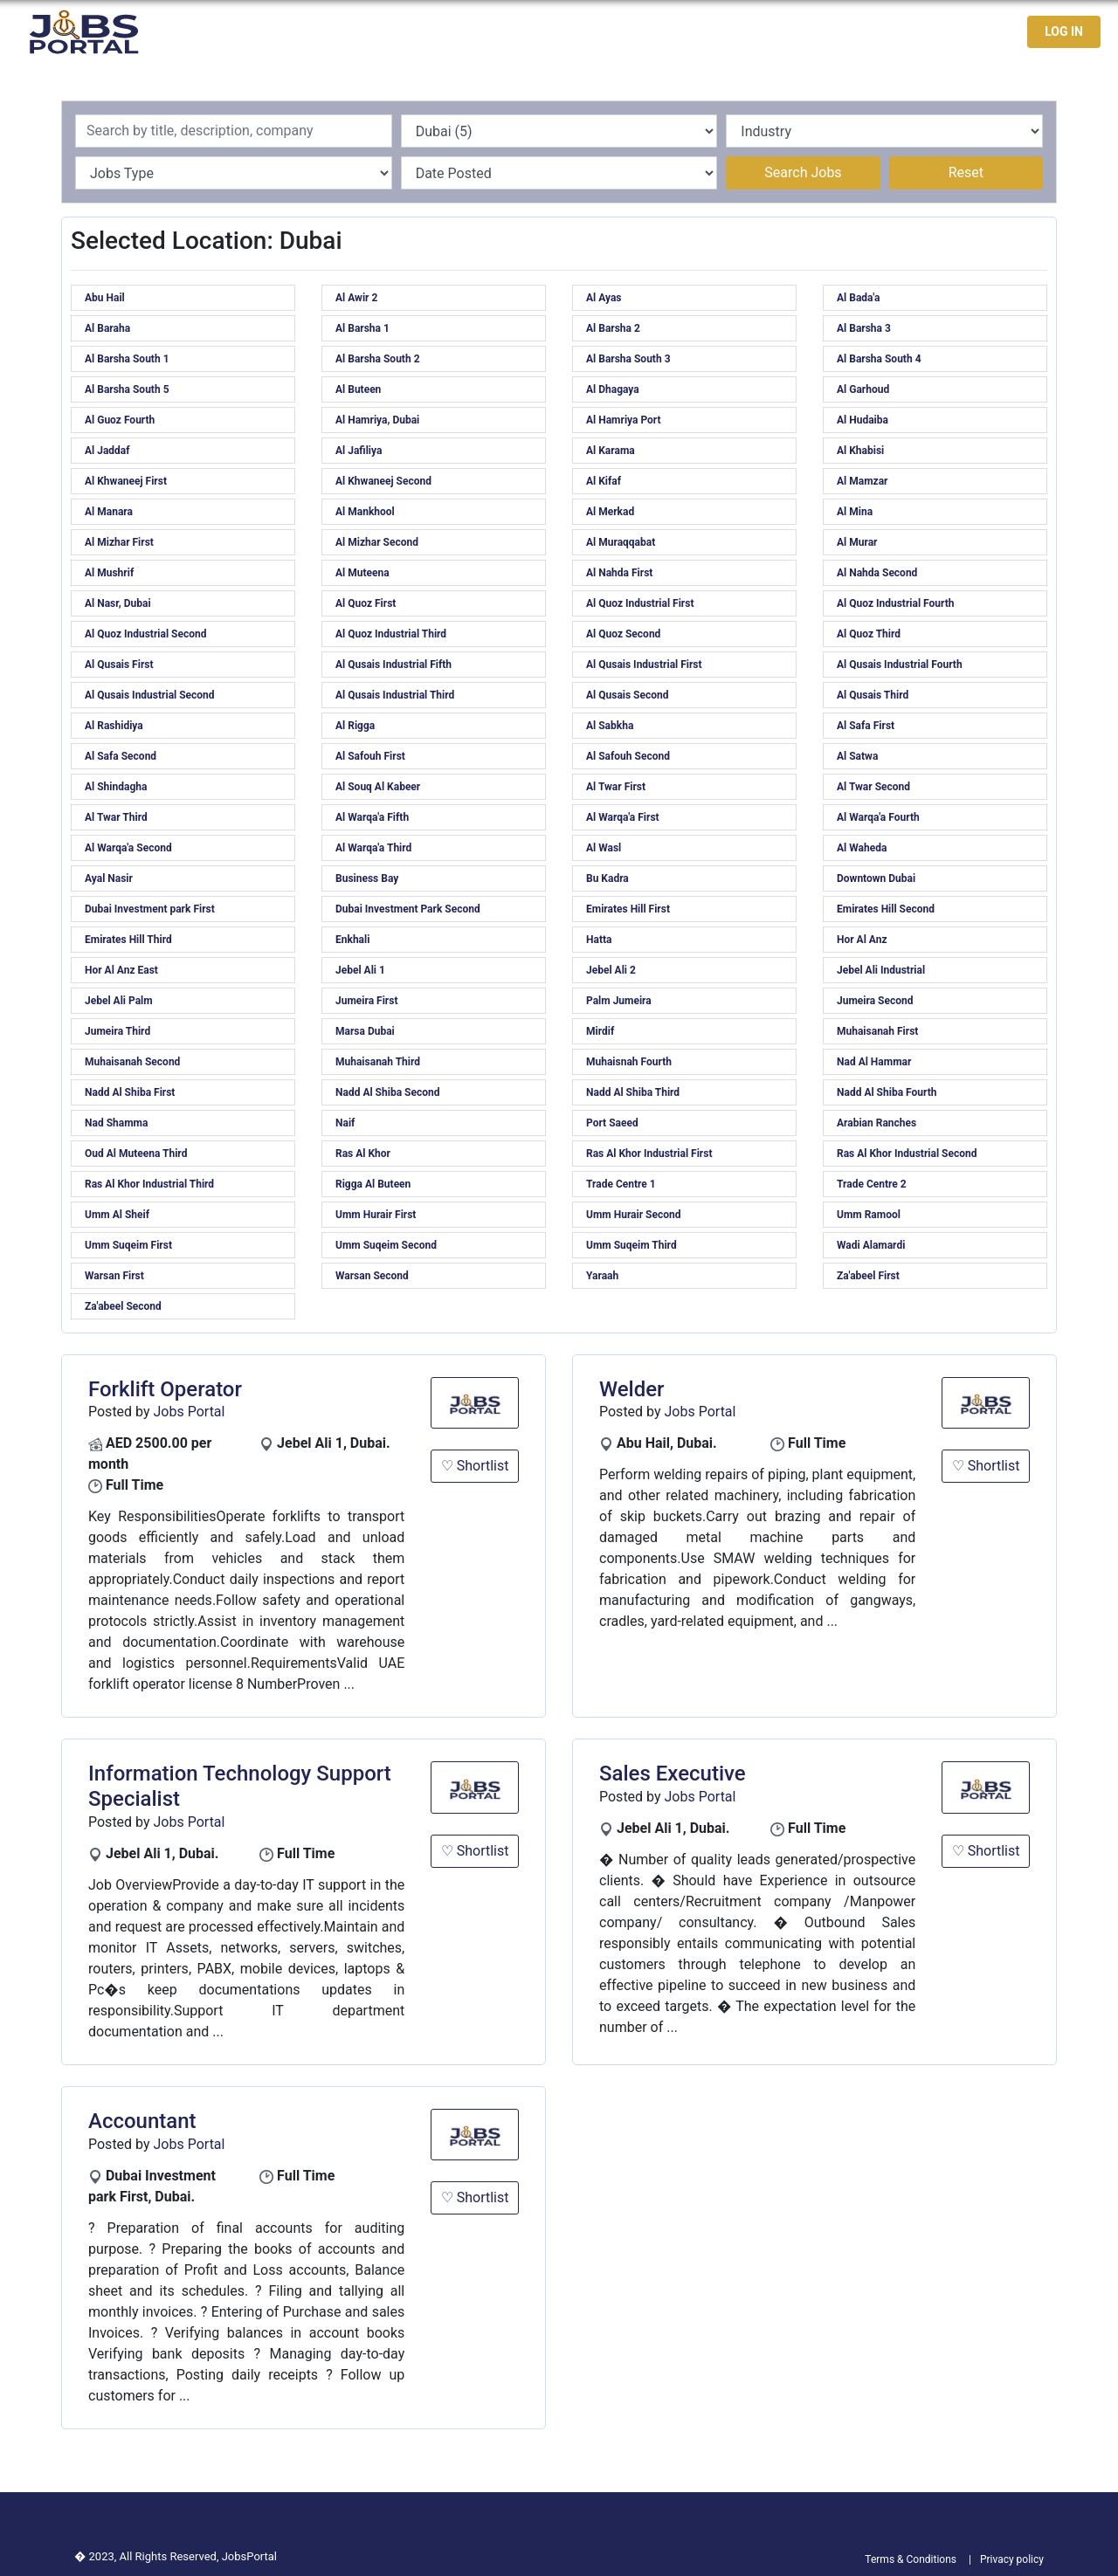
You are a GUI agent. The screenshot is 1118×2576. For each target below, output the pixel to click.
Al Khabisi (860, 450)
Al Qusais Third (872, 695)
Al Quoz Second (623, 634)
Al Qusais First (119, 664)
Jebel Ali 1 (360, 970)
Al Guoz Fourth (120, 420)
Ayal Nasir (109, 878)
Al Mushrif (109, 573)
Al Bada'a (858, 298)
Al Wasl (603, 848)
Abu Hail (105, 298)
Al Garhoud (863, 389)
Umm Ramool (869, 1215)
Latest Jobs (771, 32)
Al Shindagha (116, 787)
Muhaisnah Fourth (629, 1062)
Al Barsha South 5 (127, 389)
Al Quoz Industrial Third (390, 634)
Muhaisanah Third (377, 1062)
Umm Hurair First (375, 1215)
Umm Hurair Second (633, 1215)
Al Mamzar (862, 481)
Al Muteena (362, 573)
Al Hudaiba (862, 420)
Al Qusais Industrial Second (150, 695)
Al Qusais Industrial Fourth (900, 664)
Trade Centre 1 (621, 1184)
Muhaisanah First (877, 1031)
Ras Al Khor (362, 1153)
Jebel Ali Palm (119, 1001)
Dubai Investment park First (150, 909)
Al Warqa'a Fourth (878, 817)
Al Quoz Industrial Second (145, 634)
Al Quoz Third (869, 634)
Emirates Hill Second (886, 909)
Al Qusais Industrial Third (394, 695)
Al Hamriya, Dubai (377, 420)
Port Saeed (612, 1123)
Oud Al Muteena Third (136, 1153)
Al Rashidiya (114, 726)
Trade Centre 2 (872, 1184)
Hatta (598, 939)
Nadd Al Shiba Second (387, 1092)
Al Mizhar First (119, 542)
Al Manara (109, 512)
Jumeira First (366, 1001)
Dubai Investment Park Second (407, 909)
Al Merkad (610, 512)
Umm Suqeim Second (386, 1245)
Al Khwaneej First (126, 481)
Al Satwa (857, 756)
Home (695, 32)
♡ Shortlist (475, 1465)
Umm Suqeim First (128, 1245)
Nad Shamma (116, 1123)
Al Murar (857, 542)
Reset (966, 172)
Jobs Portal (189, 1411)
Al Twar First (615, 787)
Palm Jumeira (619, 1001)
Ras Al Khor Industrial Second (907, 1153)
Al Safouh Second (628, 756)
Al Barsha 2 (613, 328)
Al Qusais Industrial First (644, 664)
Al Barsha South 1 (127, 359)
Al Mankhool (365, 512)
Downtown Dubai (876, 878)
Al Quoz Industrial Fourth (896, 603)
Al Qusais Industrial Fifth (393, 664)
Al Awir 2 (356, 298)
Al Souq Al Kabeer (377, 787)
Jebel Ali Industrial (881, 970)
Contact (950, 32)
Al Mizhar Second (376, 542)
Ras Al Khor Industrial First (649, 1153)
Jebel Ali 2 (611, 970)
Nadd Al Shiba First (130, 1092)
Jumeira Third (117, 1031)
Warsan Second (372, 1276)
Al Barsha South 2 (377, 359)
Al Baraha (107, 328)
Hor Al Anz (862, 939)
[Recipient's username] (233, 131)
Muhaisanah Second (132, 1062)
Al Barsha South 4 (879, 359)
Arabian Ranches (876, 1123)
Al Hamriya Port (623, 420)
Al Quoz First (365, 603)
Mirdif (600, 1031)
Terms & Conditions (910, 2559)
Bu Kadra (607, 878)
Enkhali (352, 939)
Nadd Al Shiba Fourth (886, 1092)
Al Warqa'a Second (128, 848)
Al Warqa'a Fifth (372, 817)
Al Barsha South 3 (628, 359)
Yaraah (602, 1276)
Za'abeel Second (123, 1306)
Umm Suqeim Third (631, 1245)
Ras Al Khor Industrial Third (149, 1184)
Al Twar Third (116, 817)
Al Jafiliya (358, 450)
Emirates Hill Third (128, 939)
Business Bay (366, 878)
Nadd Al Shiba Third (633, 1092)
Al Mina (855, 512)
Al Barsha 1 (362, 328)
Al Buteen (358, 389)
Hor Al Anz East (121, 970)
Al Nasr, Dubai (118, 603)
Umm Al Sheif (117, 1215)
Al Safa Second (120, 756)
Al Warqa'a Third (373, 848)
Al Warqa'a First (622, 817)
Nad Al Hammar (874, 1062)
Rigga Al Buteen (373, 1184)
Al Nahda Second (877, 573)
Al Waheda (862, 848)
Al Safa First (865, 726)
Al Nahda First (619, 573)
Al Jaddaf (107, 450)
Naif (345, 1123)
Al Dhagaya (612, 389)
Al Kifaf (603, 481)
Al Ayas (604, 298)
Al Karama (610, 450)
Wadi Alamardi (871, 1245)
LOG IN (1064, 31)
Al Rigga (355, 726)
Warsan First (114, 1276)
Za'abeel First (868, 1276)
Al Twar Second (873, 787)
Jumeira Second (875, 1001)
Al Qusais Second (627, 695)
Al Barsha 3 (864, 328)
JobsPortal (249, 2556)
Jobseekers (868, 32)
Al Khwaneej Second (383, 481)
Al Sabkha (609, 726)
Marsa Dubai (365, 1031)
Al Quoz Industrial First (640, 603)
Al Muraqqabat (620, 542)
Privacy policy (1012, 2559)
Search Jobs (802, 172)
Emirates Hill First (628, 909)
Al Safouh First (370, 756)
